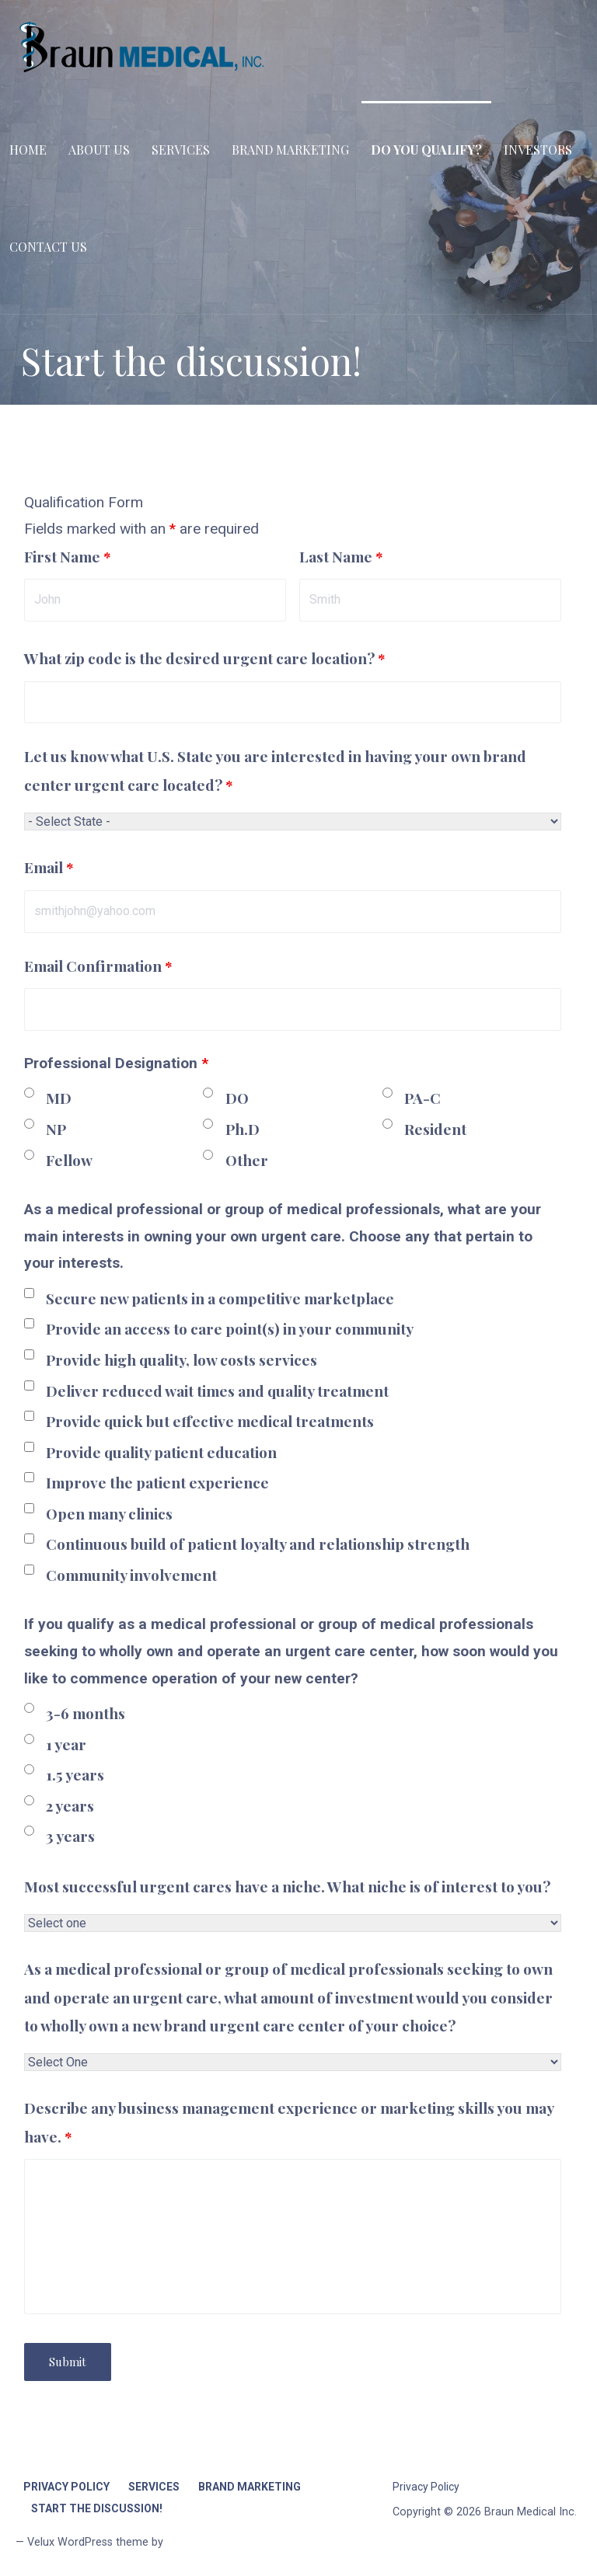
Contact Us (48, 246)
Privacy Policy (66, 2486)
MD (59, 1098)
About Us (99, 149)
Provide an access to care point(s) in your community (230, 1328)
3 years (70, 1836)
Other (246, 1160)
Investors (538, 149)
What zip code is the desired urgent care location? (205, 658)
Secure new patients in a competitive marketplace (220, 1298)
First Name (67, 556)
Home (28, 149)
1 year (66, 1744)
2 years (70, 1805)
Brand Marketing (290, 149)
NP (56, 1129)
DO (237, 1098)
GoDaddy (188, 2542)
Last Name (341, 556)
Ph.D (242, 1129)
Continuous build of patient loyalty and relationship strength (258, 1543)
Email (49, 867)
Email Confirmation (98, 966)
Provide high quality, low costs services (181, 1359)
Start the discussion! (96, 2508)
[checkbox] (29, 1293)
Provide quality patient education (161, 1452)
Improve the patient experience (157, 1482)
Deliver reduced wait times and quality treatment (217, 1390)
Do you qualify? (426, 149)
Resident (435, 1129)
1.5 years (75, 1774)
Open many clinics (109, 1513)
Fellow (69, 1160)
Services (181, 149)
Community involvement (131, 1575)
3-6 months (85, 1713)
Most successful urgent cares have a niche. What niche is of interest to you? (287, 1886)
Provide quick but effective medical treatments (210, 1421)
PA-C (422, 1098)
